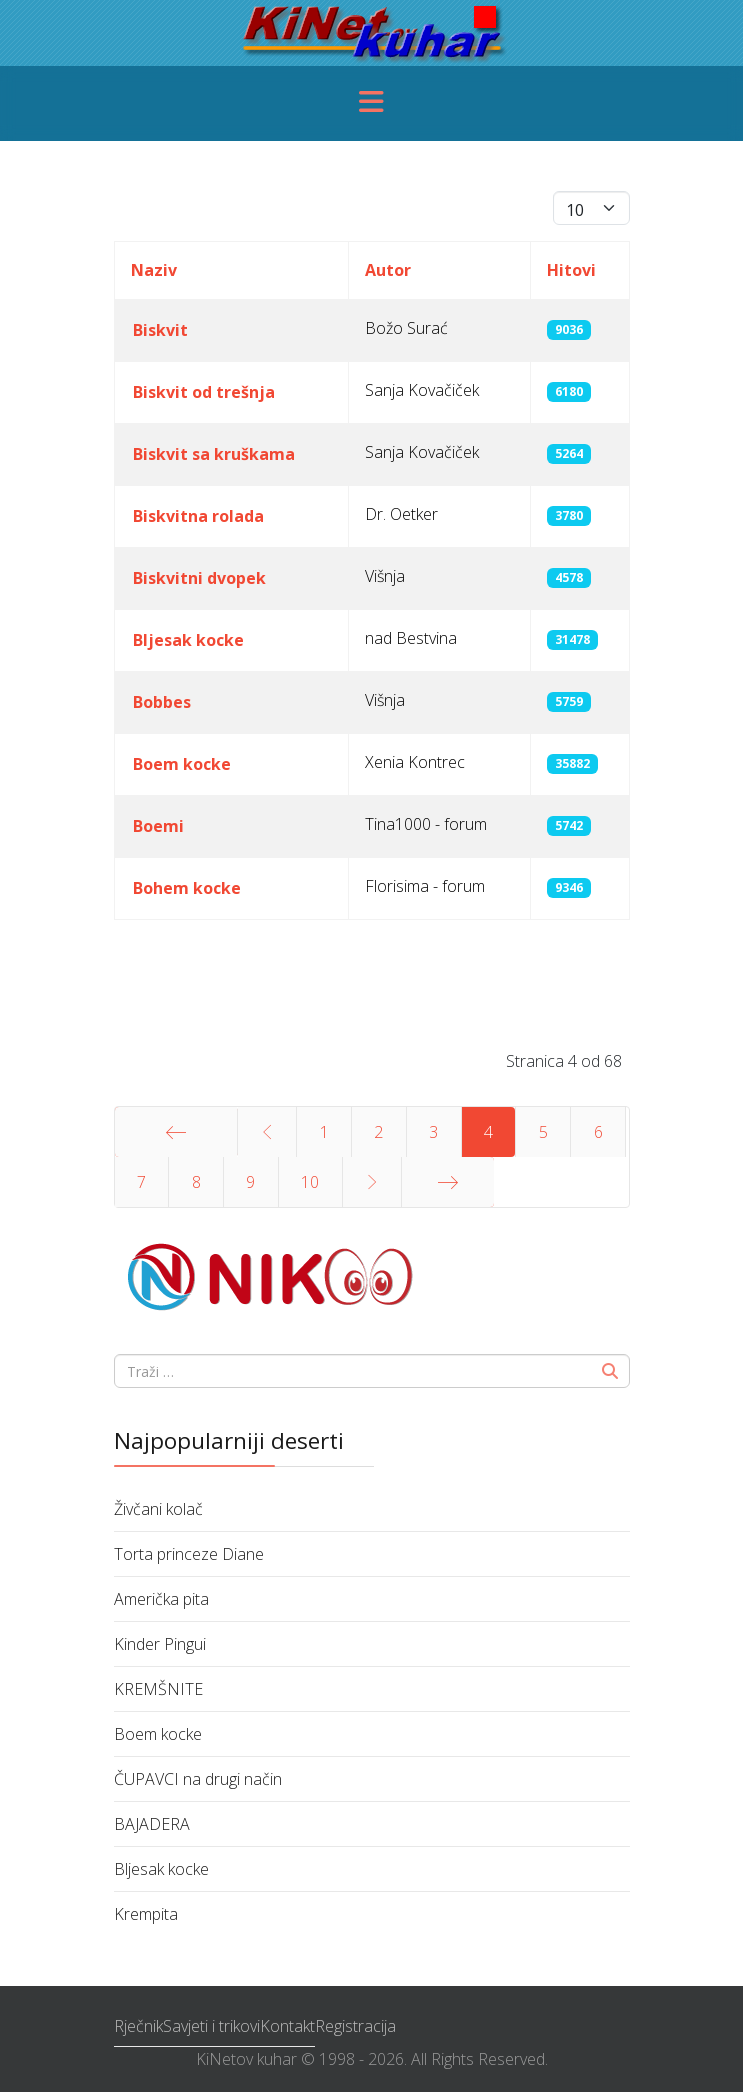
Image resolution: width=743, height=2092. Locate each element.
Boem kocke (182, 764)
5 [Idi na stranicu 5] (543, 1132)
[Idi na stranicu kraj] (448, 1182)
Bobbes (162, 702)
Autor (388, 270)
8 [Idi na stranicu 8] (196, 1182)
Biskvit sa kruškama (214, 454)
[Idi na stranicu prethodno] (267, 1132)
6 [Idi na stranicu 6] (598, 1132)
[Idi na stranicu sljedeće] (372, 1182)
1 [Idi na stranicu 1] (324, 1132)
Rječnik (138, 2026)
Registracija (355, 2026)
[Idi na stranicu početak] (176, 1132)
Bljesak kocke (188, 640)
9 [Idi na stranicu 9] (250, 1182)
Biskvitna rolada (198, 516)
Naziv (154, 270)
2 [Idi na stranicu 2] (378, 1132)
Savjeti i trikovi (211, 2026)
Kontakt (287, 2026)
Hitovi (571, 270)
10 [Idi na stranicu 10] (310, 1182)
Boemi (158, 826)
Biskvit (160, 330)
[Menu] (372, 103)
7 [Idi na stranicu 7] (141, 1182)
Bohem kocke (187, 888)
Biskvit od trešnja (204, 392)
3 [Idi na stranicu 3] (433, 1132)
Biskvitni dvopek (199, 578)
